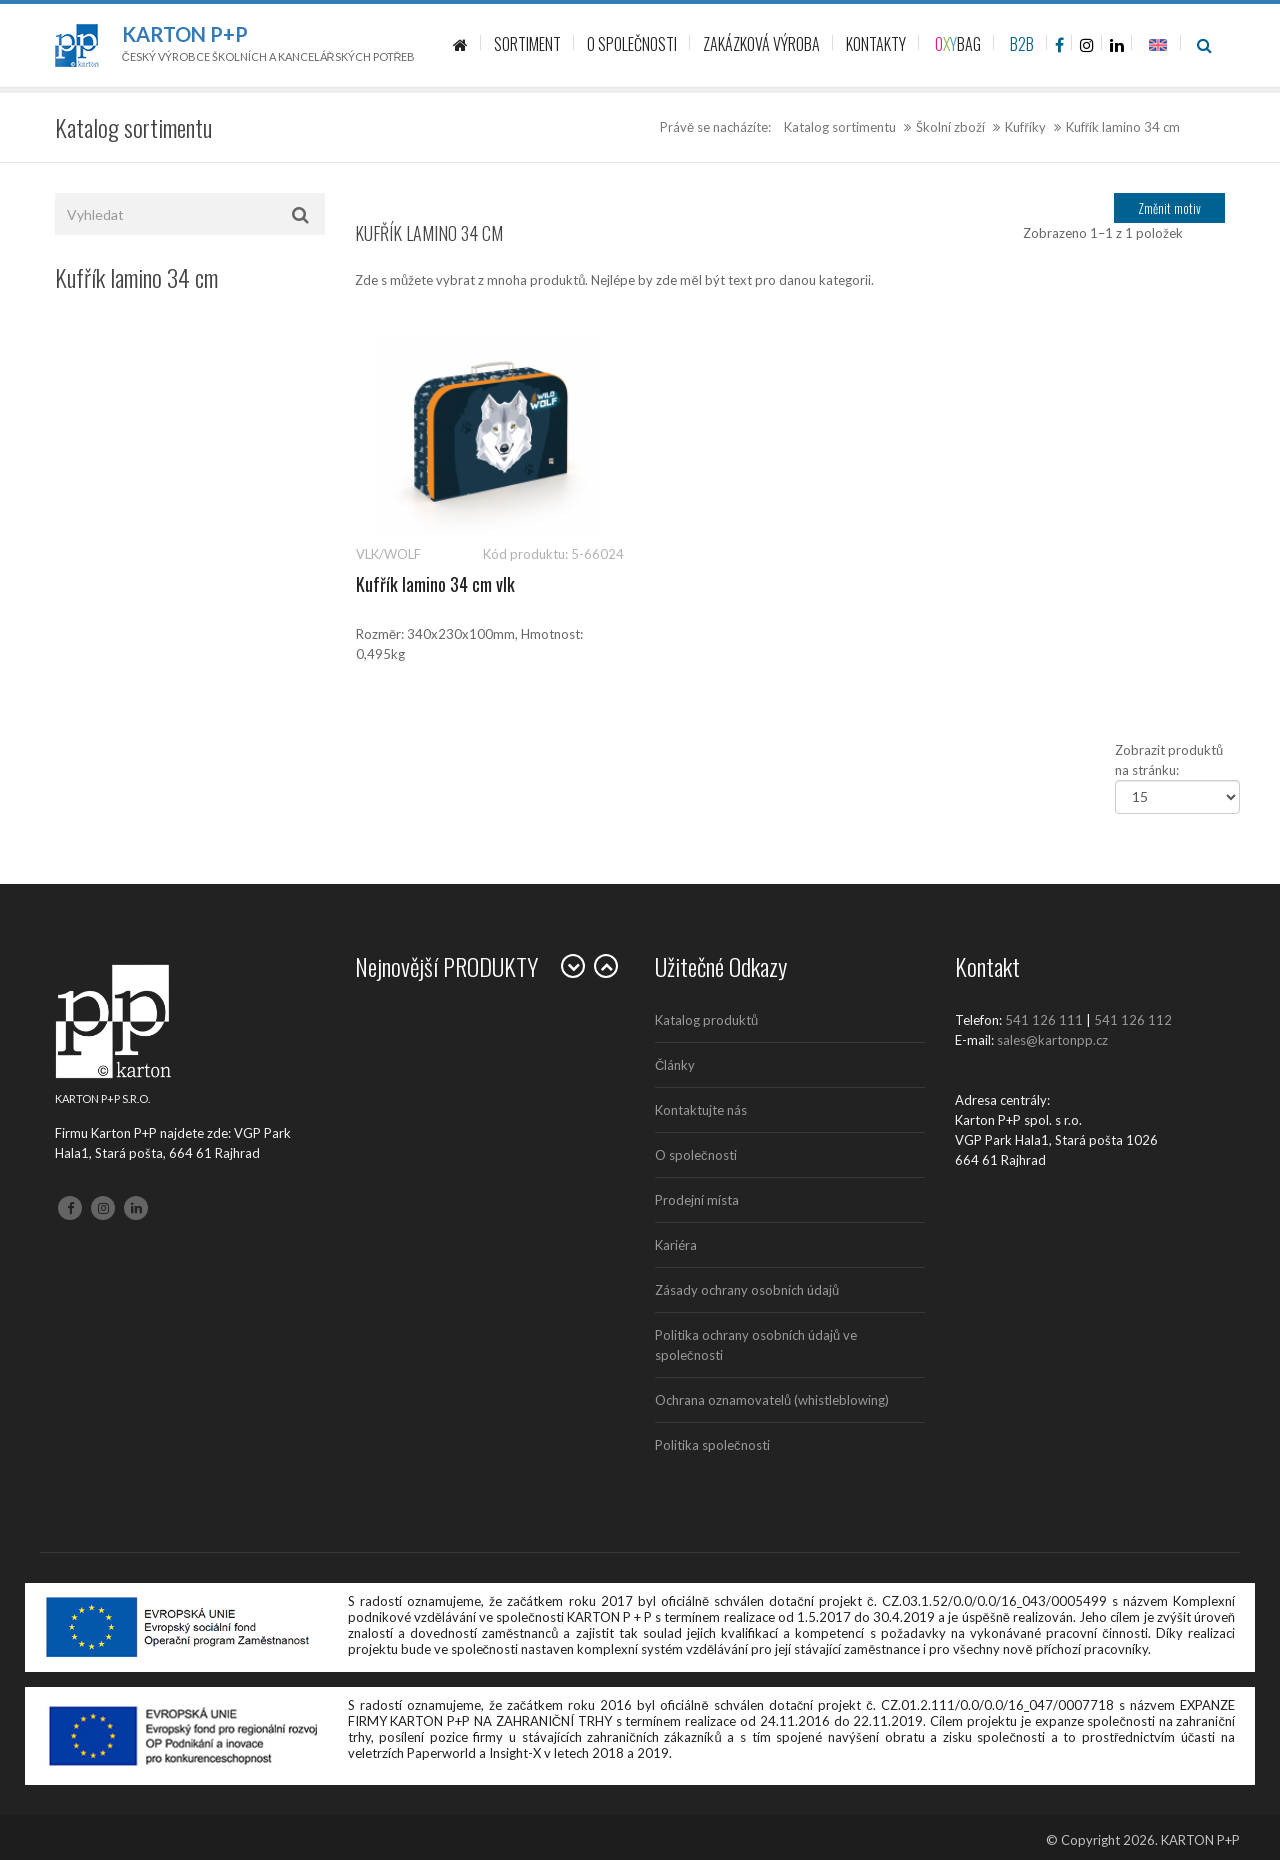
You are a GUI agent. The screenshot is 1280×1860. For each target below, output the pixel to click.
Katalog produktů (706, 1020)
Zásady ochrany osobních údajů (747, 1290)
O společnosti (696, 1155)
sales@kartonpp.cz (1052, 1040)
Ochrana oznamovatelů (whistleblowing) (772, 1400)
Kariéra (676, 1245)
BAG (958, 44)
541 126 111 (1044, 1020)
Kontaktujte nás (701, 1110)
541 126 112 (1133, 1020)
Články (675, 1065)
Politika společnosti (712, 1445)
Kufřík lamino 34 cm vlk (435, 584)
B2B (1022, 44)
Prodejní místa (697, 1200)
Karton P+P (185, 34)
